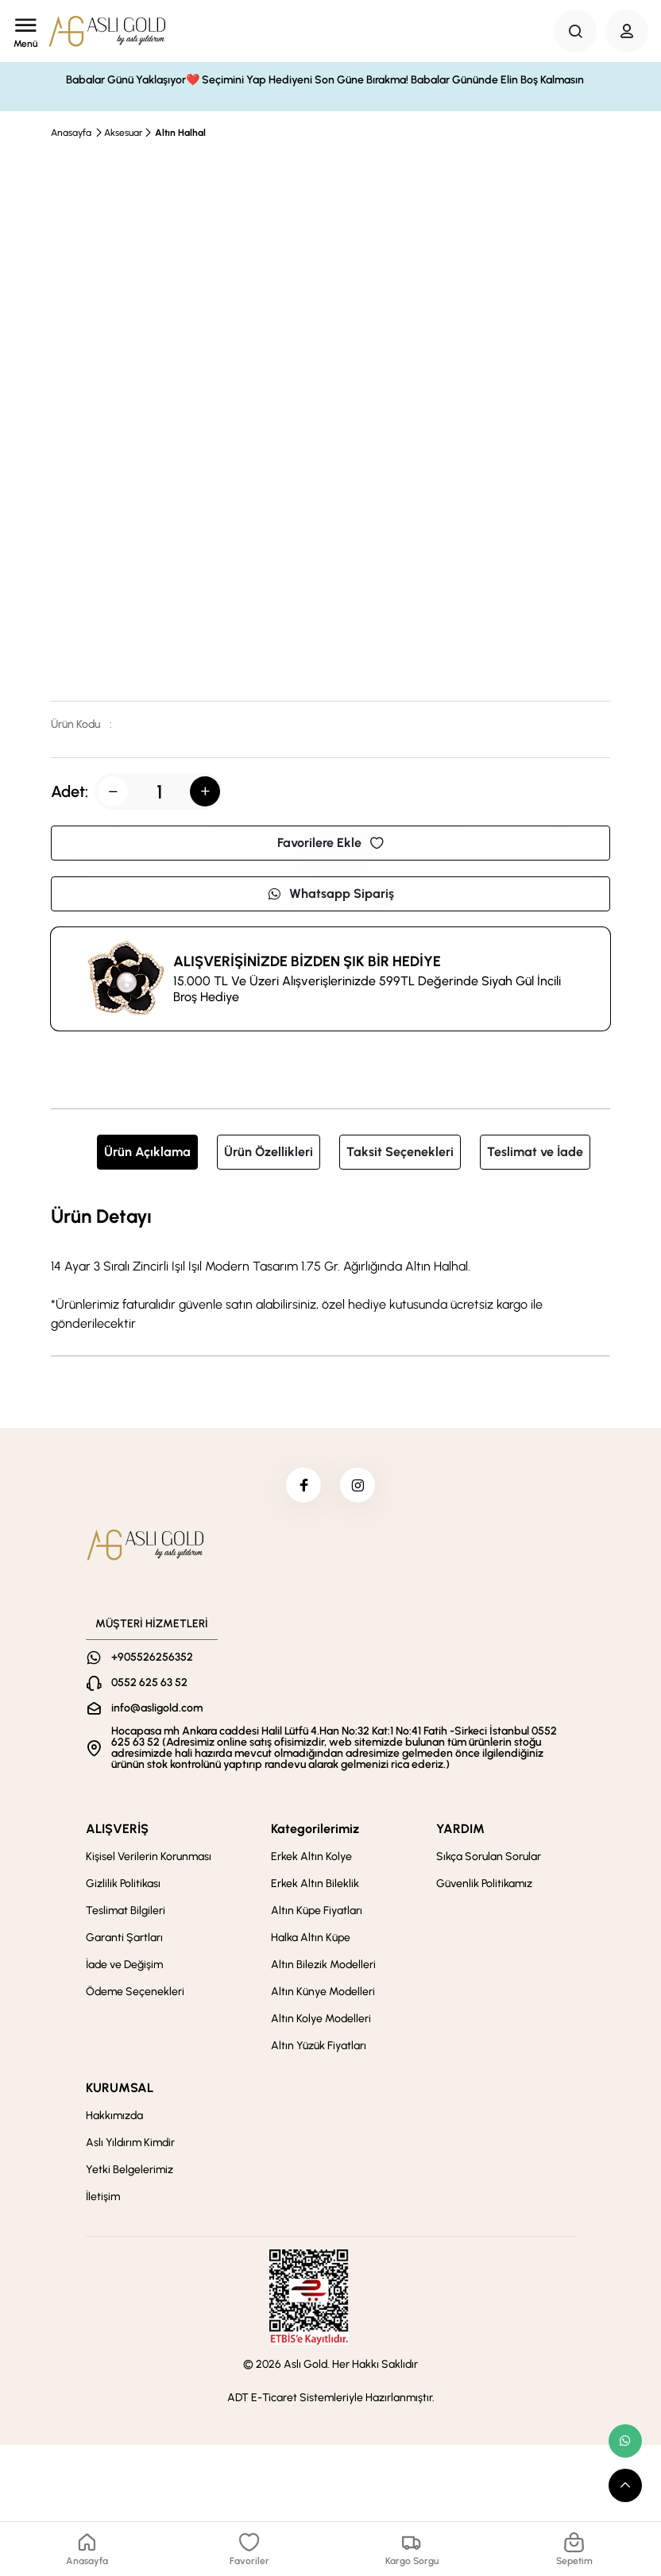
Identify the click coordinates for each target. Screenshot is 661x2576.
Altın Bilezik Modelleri (323, 1969)
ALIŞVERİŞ (117, 1833)
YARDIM (460, 1833)
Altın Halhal (180, 132)
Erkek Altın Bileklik (315, 1888)
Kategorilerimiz (315, 1833)
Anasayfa (71, 132)
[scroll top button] (625, 2485)
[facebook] (301, 1487)
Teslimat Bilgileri (125, 1915)
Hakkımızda (114, 2120)
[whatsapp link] (625, 2441)
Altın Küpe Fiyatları (316, 1915)
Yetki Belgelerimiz (129, 2174)
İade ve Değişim (124, 1969)
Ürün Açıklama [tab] (147, 1151)
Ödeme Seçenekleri (135, 1996)
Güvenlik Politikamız (484, 1888)
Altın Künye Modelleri (323, 1996)
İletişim (103, 2201)
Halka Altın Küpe (310, 1942)
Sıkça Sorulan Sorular (488, 1861)
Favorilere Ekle (330, 842)
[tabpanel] (330, 1267)
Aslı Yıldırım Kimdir (130, 2147)
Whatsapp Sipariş (330, 893)
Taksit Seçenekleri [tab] (400, 1151)
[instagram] (360, 1487)
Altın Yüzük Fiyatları (318, 2050)
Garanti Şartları (124, 1942)
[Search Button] (575, 31)
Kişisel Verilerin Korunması (148, 1861)
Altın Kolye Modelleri (321, 2023)
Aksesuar (123, 132)
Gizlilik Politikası (123, 1888)
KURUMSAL (119, 2092)
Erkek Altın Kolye (311, 1861)
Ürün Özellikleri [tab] (268, 1151)
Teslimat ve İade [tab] (535, 1151)
